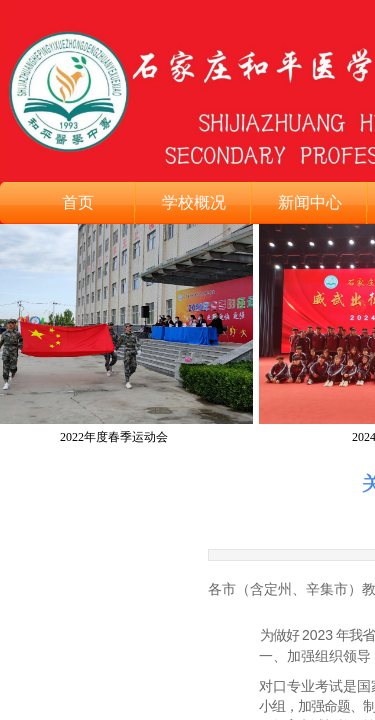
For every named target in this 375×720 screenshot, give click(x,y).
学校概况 (194, 202)
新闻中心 (310, 202)
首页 (78, 202)
